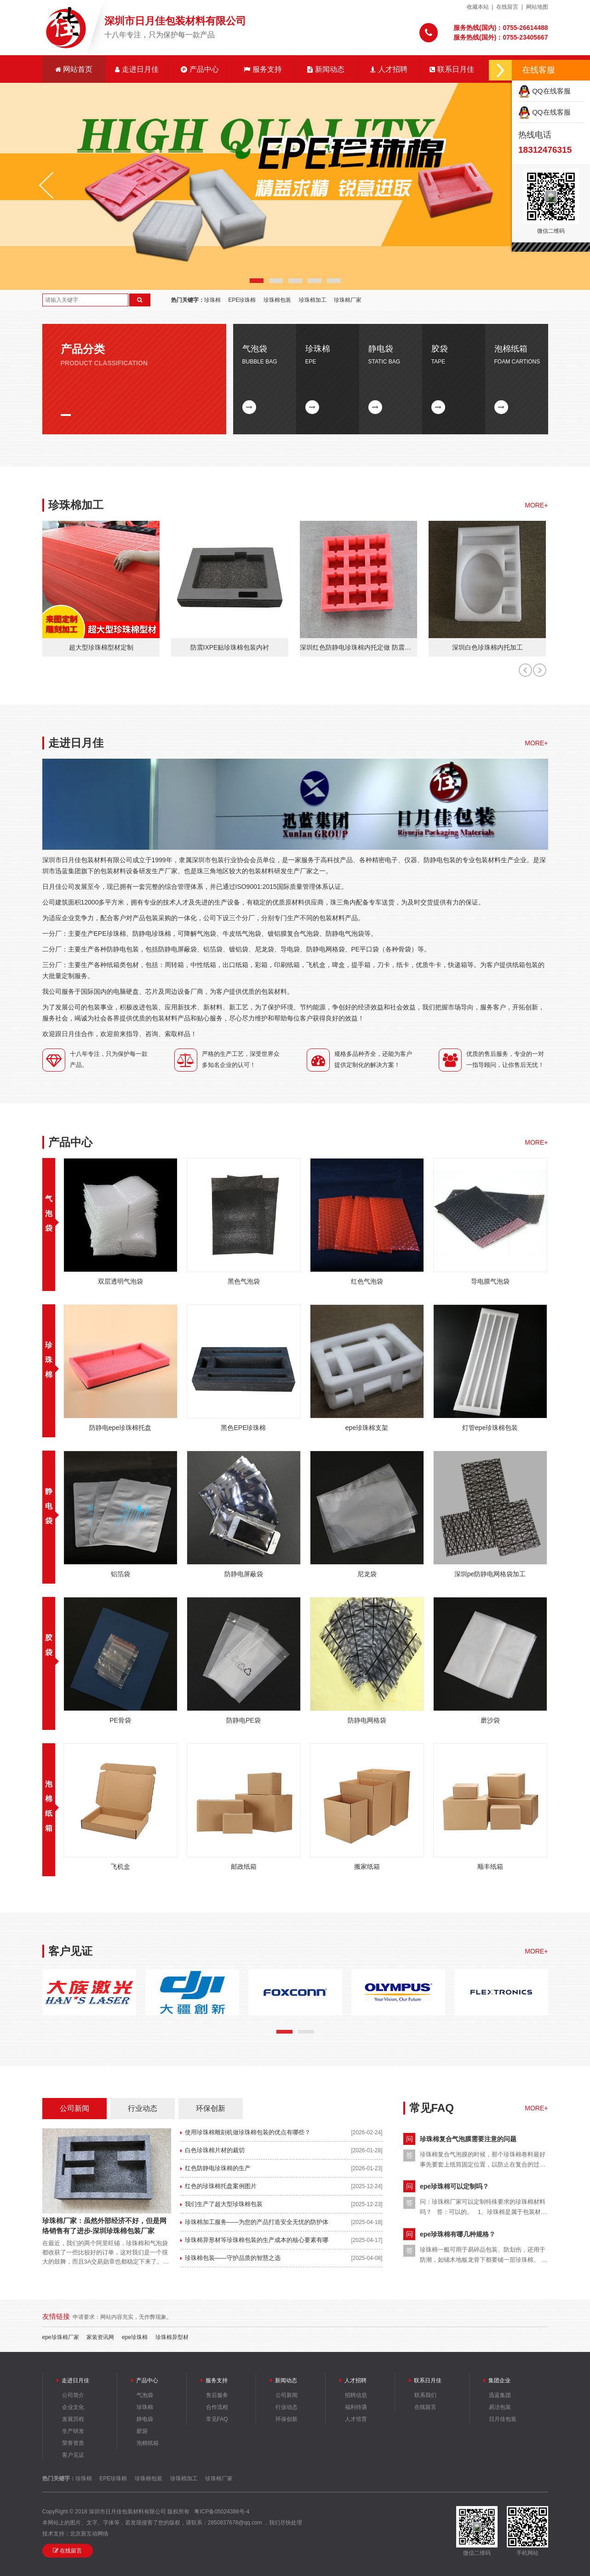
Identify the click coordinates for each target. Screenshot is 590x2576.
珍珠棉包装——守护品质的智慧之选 (233, 2257)
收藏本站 (478, 7)
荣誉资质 (73, 2443)
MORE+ (536, 505)
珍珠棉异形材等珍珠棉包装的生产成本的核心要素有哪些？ (254, 2242)
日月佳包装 (502, 2419)
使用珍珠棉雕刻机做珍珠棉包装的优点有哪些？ (247, 2132)
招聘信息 (356, 2395)
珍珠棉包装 (277, 300)
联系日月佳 (452, 69)
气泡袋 (48, 1213)
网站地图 (537, 7)
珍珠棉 (212, 300)
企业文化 (73, 2407)
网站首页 (73, 69)
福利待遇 (356, 2407)
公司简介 (73, 2395)
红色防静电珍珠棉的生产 (218, 2168)
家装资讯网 (100, 2337)
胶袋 (142, 2431)
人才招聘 (388, 69)
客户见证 (73, 2455)
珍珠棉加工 (313, 300)
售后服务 (217, 2395)
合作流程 (217, 2407)
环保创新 (210, 2108)
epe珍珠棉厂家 (60, 2337)
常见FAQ (217, 2419)
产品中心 (199, 69)
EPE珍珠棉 (242, 300)
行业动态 (142, 2108)
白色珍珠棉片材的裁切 (215, 2150)
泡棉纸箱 (148, 2443)
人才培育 (356, 2419)
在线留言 (507, 7)
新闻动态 (325, 69)
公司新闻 (74, 2108)
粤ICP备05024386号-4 (221, 2511)
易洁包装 (500, 2407)
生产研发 (73, 2431)
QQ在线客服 (544, 91)
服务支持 (262, 69)
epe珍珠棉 (135, 2337)
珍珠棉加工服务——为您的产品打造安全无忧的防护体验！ (254, 2225)
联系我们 (425, 2395)
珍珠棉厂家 (347, 300)
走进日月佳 (136, 69)
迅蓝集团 (500, 2395)
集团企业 (499, 2380)
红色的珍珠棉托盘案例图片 (221, 2186)
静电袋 (48, 1506)
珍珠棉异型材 (172, 2337)
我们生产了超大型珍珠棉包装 (224, 2204)
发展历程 (73, 2419)
